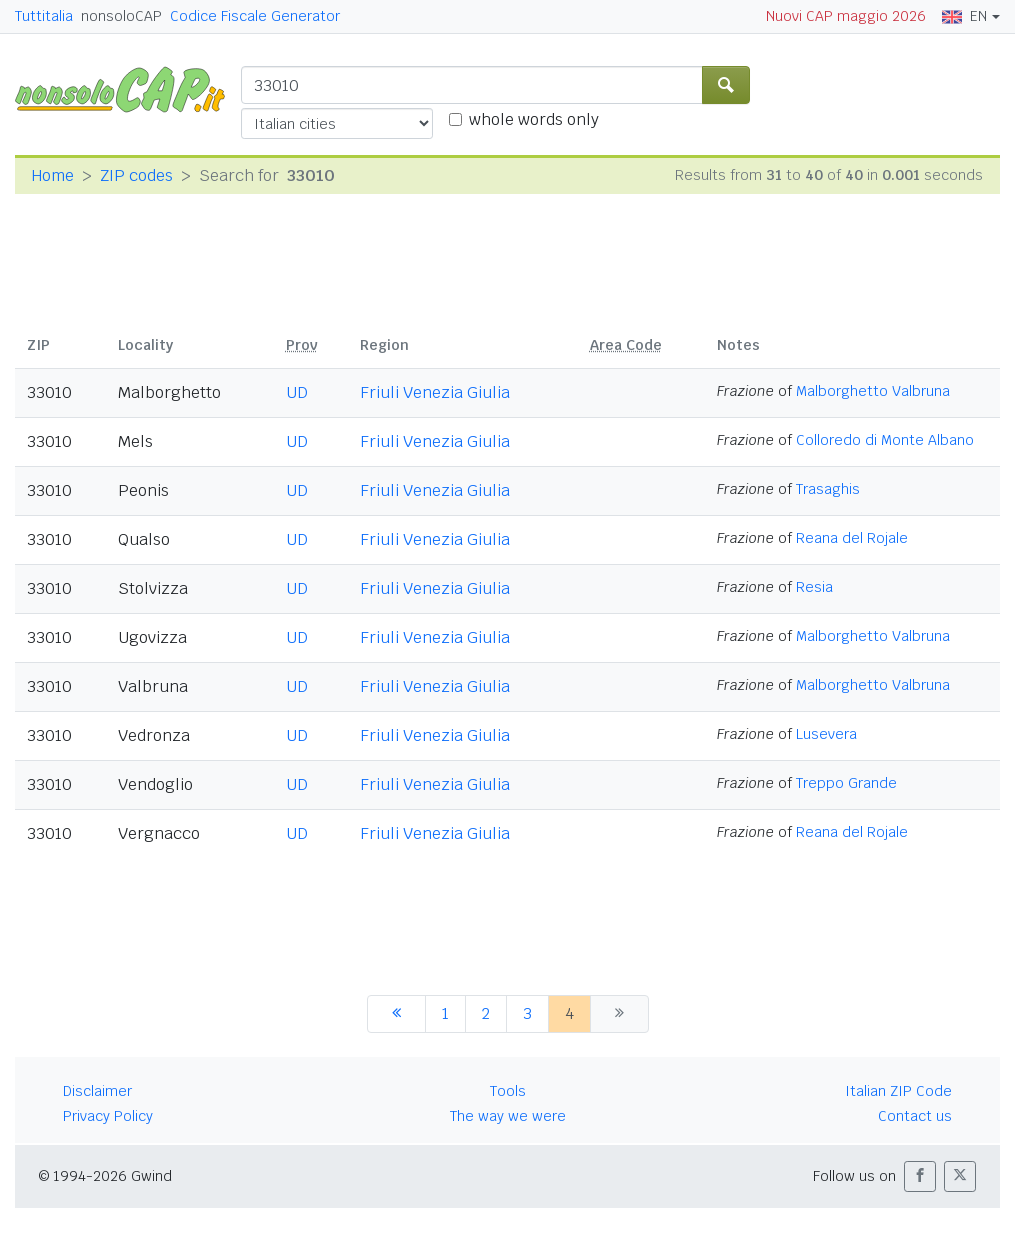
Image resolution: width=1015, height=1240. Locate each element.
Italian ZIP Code (898, 1091)
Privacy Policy (108, 1116)
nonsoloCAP (121, 16)
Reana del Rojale (852, 538)
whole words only (534, 119)
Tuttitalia (44, 16)
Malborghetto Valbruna (873, 391)
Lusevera (826, 734)
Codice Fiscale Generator (255, 16)
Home (52, 175)
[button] (920, 1176)
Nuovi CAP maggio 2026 (846, 16)
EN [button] (964, 16)
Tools (508, 1091)
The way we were (508, 1116)
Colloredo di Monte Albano (885, 440)
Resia (814, 587)
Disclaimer (97, 1091)
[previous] (396, 1014)
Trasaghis (828, 489)
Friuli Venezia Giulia (435, 392)
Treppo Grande (846, 783)
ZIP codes (136, 175)
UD (297, 392)
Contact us (915, 1116)
